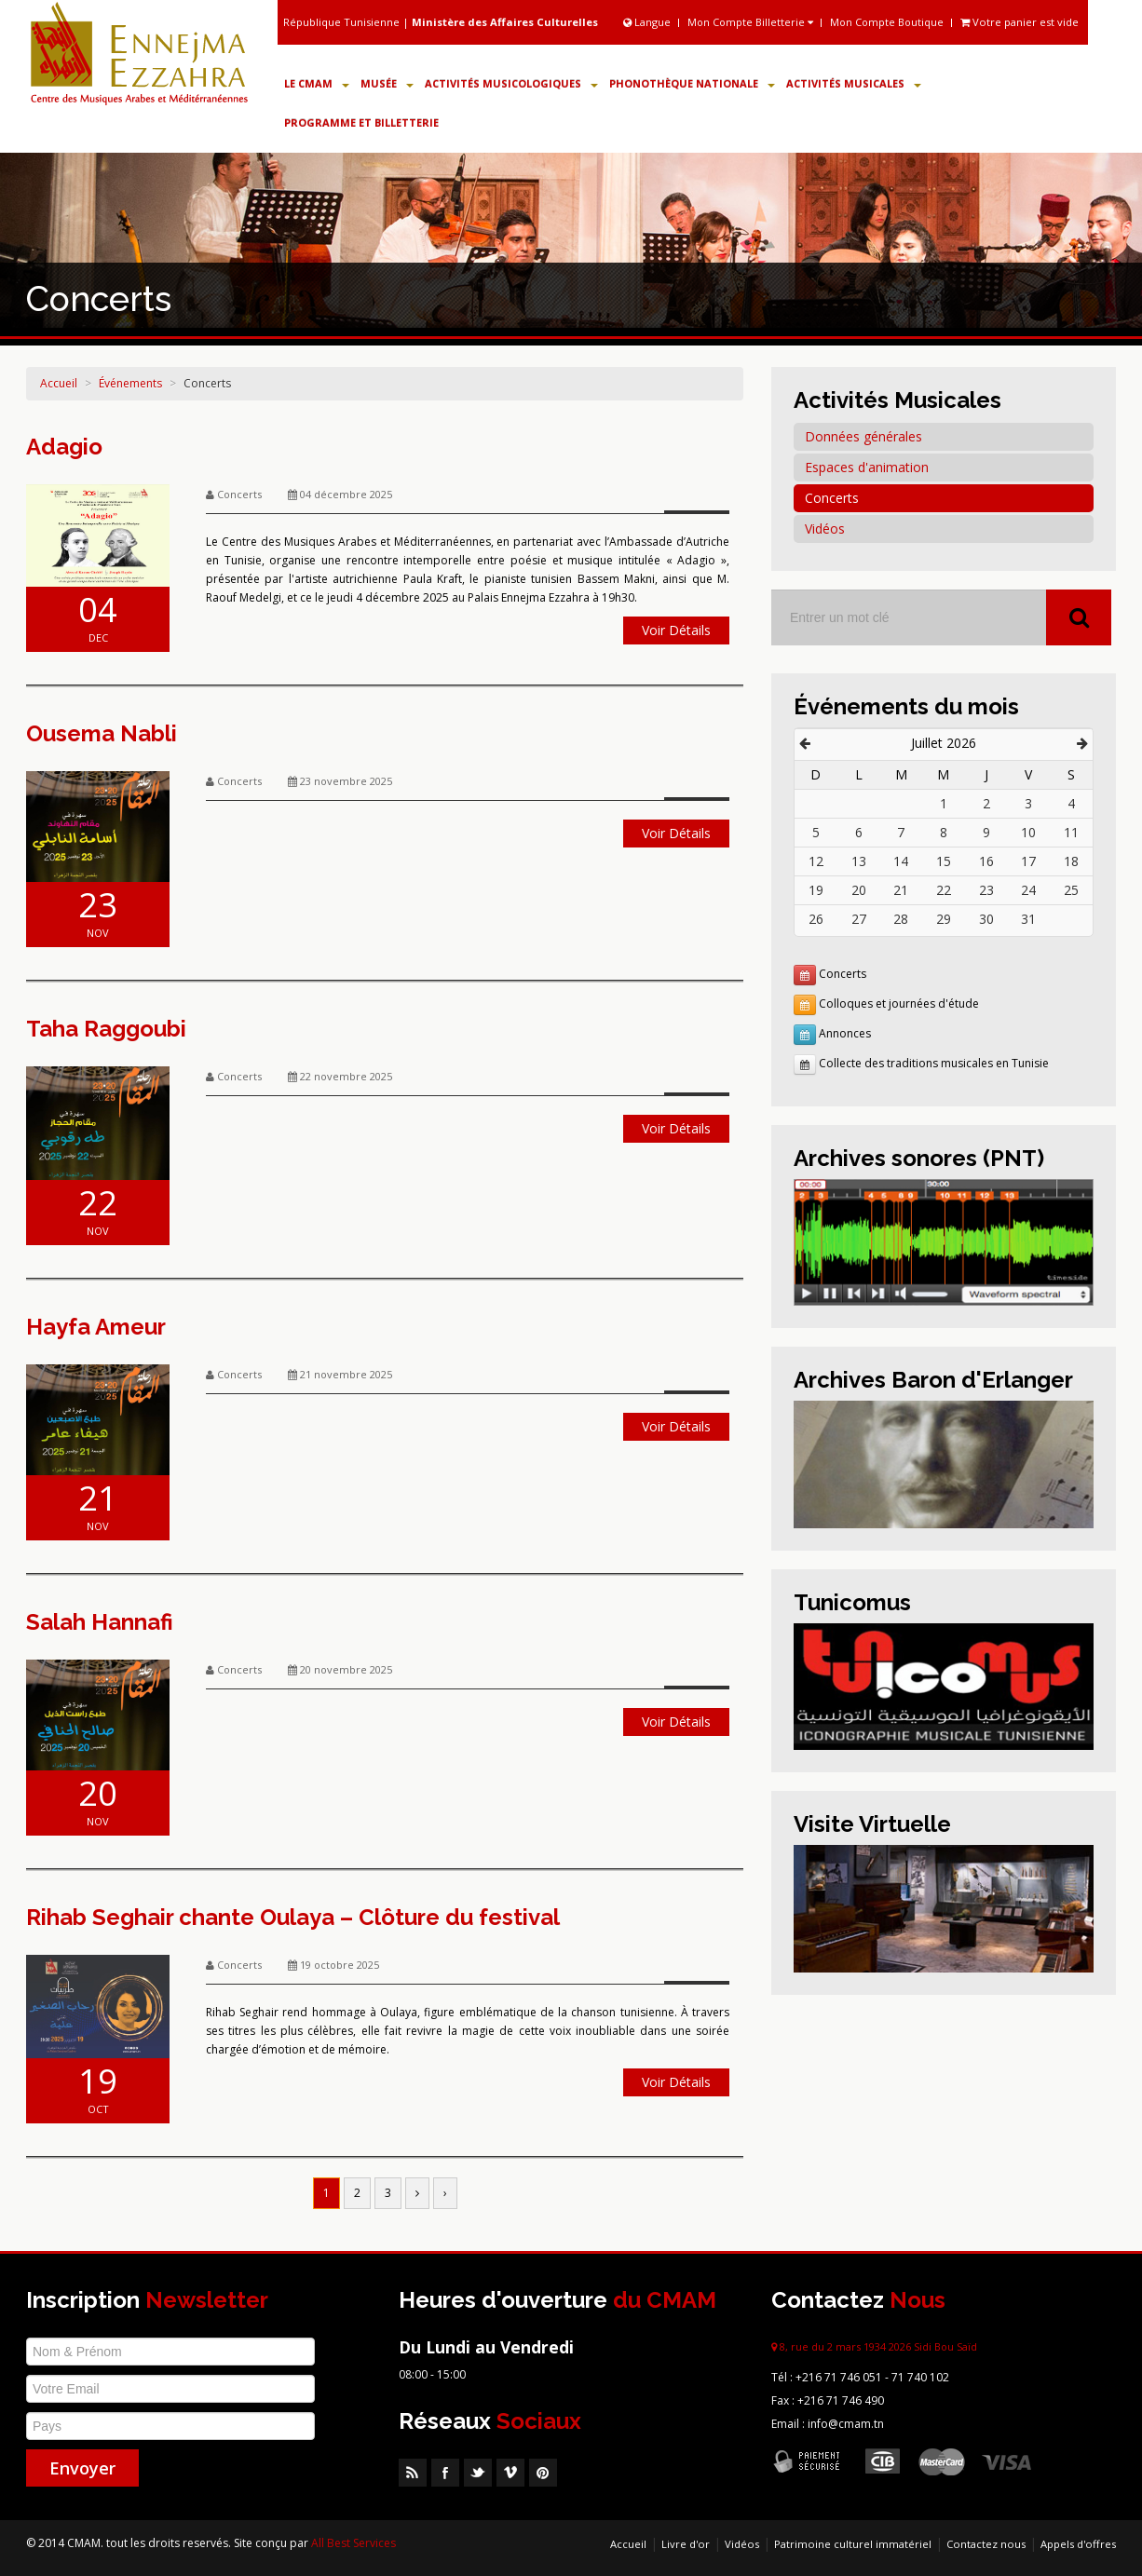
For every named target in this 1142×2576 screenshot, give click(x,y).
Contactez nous (986, 2544)
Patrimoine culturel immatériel (852, 2544)
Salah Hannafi (99, 1621)
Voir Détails (676, 630)
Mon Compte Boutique (887, 22)
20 (858, 890)
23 (986, 890)
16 (986, 861)
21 (900, 890)
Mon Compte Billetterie (750, 22)
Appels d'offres (1078, 2544)
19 (816, 890)
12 (816, 861)
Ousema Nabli (101, 733)
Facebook (445, 2473)
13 (858, 861)
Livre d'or (685, 2544)
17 (1028, 861)
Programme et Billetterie (361, 122)
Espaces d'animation (867, 467)
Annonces (845, 1033)
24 (1028, 890)
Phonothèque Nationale (692, 83)
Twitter (478, 2473)
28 (900, 919)
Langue (648, 22)
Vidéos (825, 528)
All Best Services (353, 2543)
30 (986, 919)
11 (1071, 832)
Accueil (58, 383)
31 (1028, 919)
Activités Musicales (853, 83)
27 (858, 919)
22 (943, 890)
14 (900, 861)
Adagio (64, 446)
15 (943, 861)
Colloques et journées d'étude (899, 1003)
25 (1071, 890)
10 (1028, 832)
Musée (387, 83)
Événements (130, 383)
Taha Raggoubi (106, 1028)
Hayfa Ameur (96, 1326)
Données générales (863, 436)
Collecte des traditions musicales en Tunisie (934, 1063)
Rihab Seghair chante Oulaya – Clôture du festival (293, 1917)
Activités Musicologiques (511, 83)
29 (943, 919)
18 (1071, 861)
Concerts (207, 383)
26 (816, 919)
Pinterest (543, 2473)
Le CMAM (316, 83)
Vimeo (510, 2473)
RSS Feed (413, 2473)
